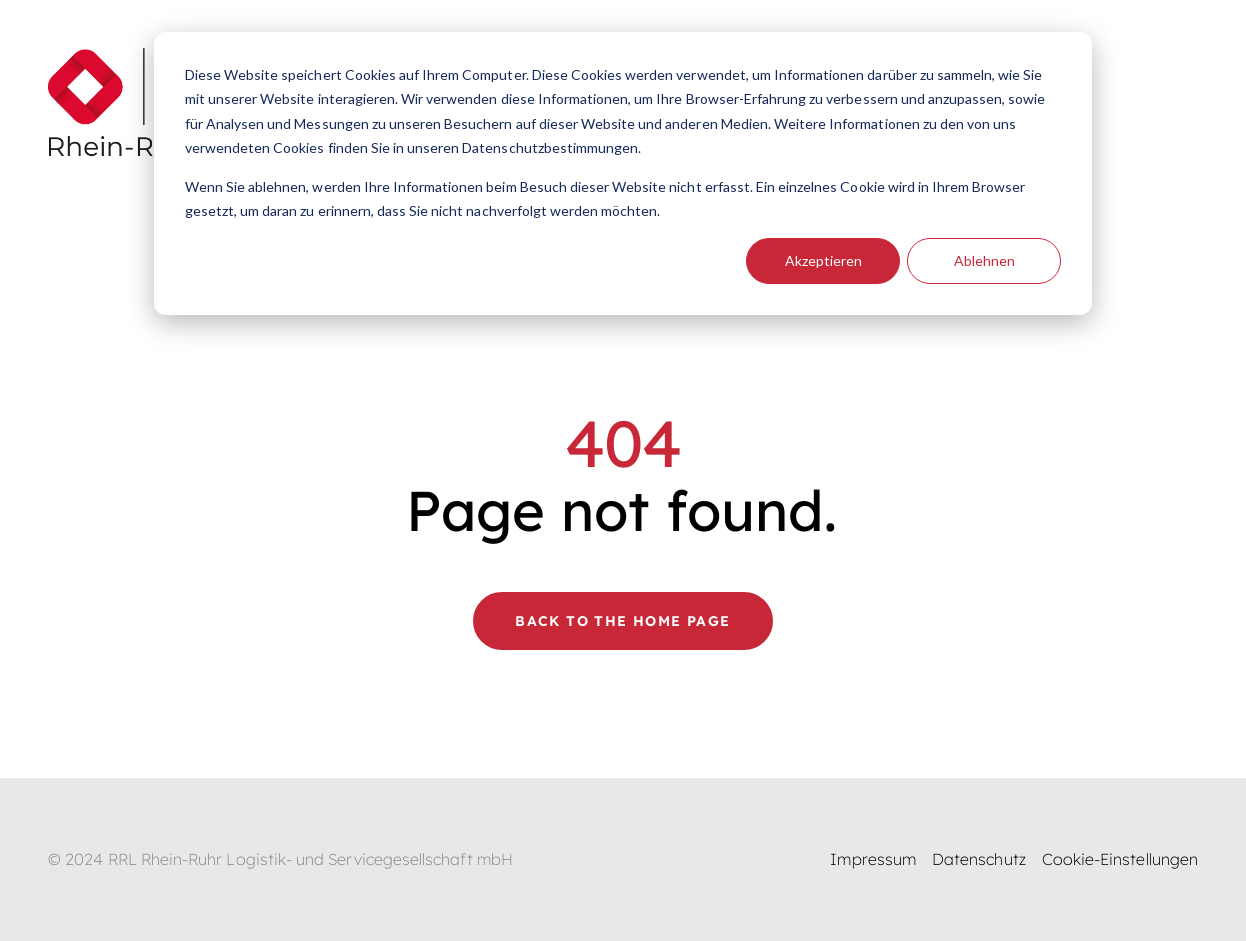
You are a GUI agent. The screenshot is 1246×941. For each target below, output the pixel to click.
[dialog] (623, 173)
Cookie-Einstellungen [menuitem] (1120, 859)
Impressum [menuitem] (873, 859)
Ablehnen (984, 260)
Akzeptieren (823, 260)
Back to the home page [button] (622, 621)
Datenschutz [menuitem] (979, 859)
